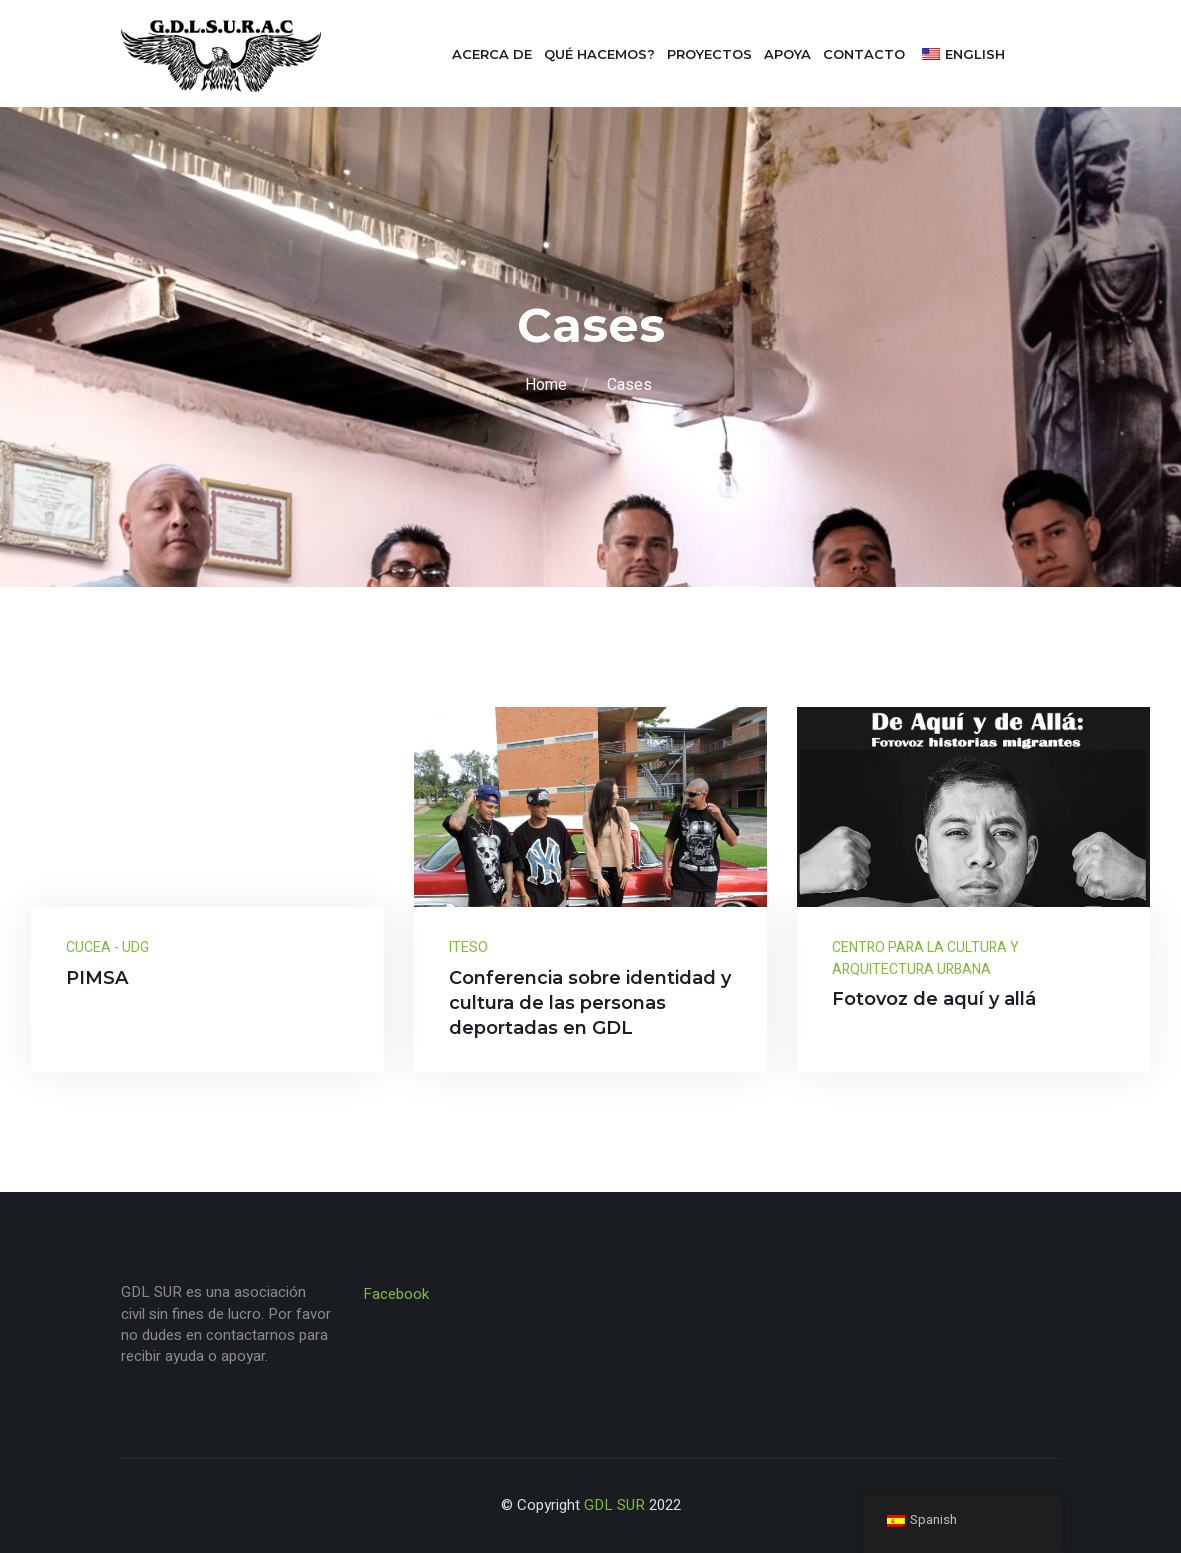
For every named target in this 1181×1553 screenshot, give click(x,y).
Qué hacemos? (599, 54)
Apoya (787, 54)
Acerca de (492, 54)
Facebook (396, 1294)
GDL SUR (614, 1505)
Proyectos (709, 54)
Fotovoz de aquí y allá (934, 999)
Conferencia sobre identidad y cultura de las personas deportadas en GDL (590, 1003)
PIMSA (97, 978)
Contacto (864, 54)
